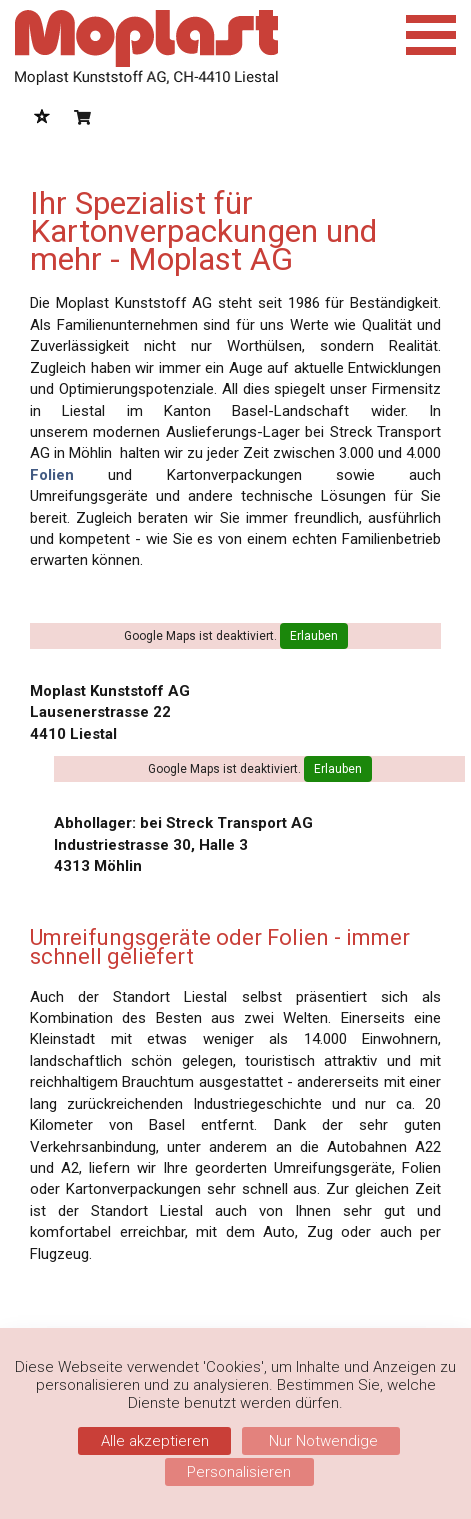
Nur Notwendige (321, 1441)
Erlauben (314, 636)
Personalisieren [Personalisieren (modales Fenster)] (239, 1472)
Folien (52, 475)
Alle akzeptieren (155, 1441)
